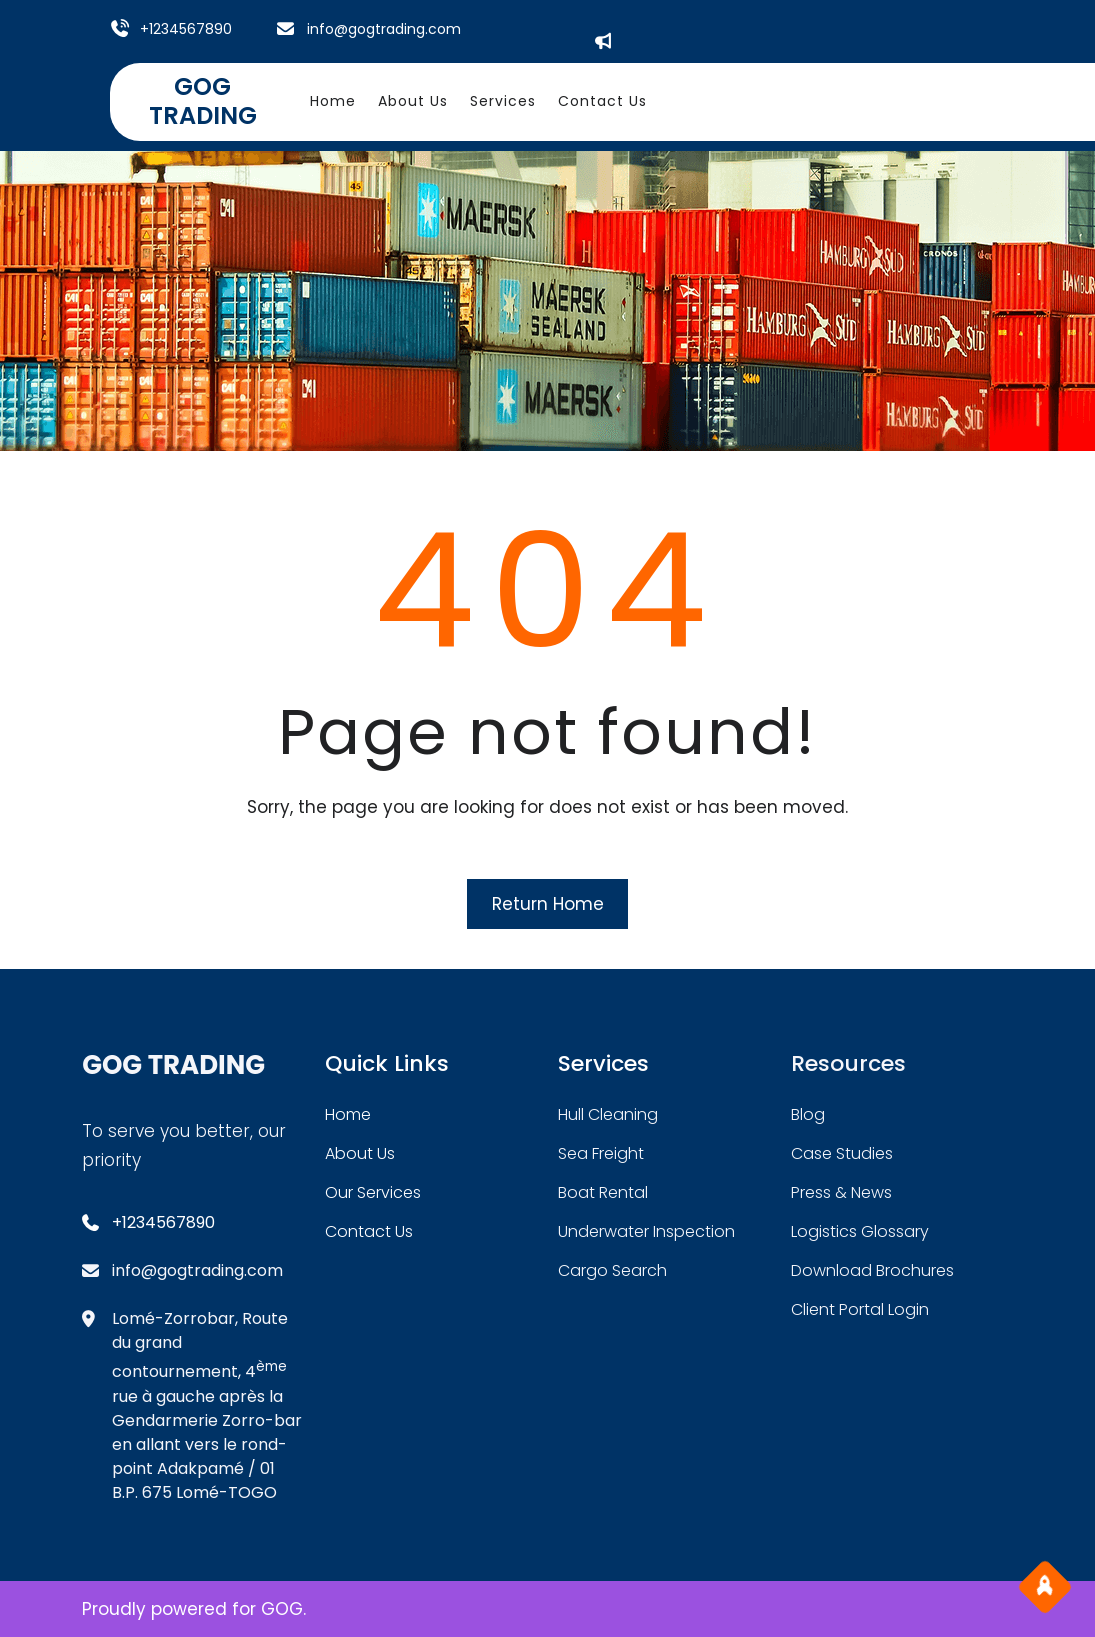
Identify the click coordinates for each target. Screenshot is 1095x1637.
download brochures (872, 1270)
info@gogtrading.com (384, 29)
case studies (842, 1153)
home (348, 1114)
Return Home (548, 904)
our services (373, 1192)
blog (808, 1114)
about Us (360, 1153)
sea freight (601, 1153)
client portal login (860, 1309)
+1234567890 (186, 29)
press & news (841, 1192)
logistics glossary (860, 1231)
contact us (369, 1231)
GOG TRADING (203, 101)
